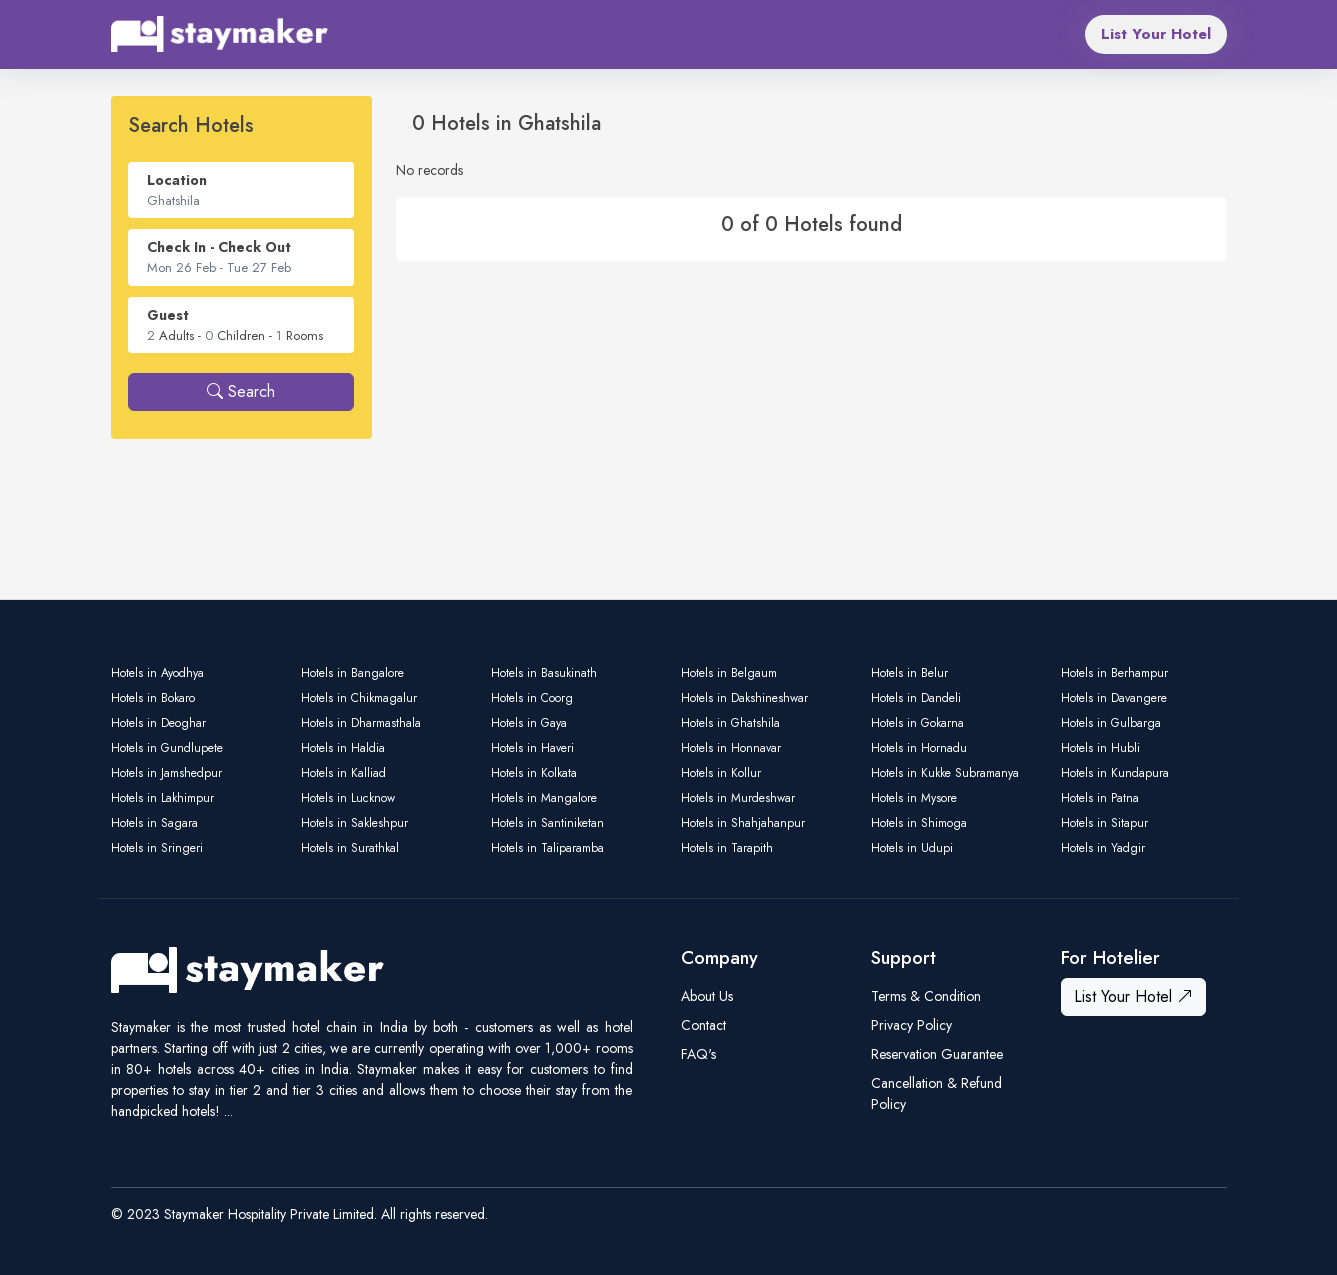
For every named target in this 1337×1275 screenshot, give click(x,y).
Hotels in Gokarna (917, 723)
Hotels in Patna (1100, 798)
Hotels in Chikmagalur (359, 698)
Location (177, 180)
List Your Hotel (1156, 34)
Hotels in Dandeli (916, 698)
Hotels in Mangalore (544, 798)
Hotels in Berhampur (1114, 673)
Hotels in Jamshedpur (166, 773)
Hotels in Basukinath (544, 673)
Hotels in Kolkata (534, 773)
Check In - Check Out (219, 247)
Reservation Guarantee (937, 1054)
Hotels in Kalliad (343, 773)
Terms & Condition (926, 996)
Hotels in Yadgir (1103, 848)
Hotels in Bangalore (352, 673)
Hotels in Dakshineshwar (744, 698)
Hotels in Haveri (532, 748)
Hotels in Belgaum (729, 673)
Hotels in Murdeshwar (738, 798)
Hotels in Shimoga (919, 823)
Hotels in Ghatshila (730, 723)
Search (241, 391)
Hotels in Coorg (532, 698)
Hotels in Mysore (914, 798)
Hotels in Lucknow (348, 798)
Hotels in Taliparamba (547, 848)
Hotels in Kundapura (1115, 773)
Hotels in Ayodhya (157, 673)
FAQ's (698, 1054)
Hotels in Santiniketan (547, 823)
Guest (168, 315)
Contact (703, 1025)
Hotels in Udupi (912, 848)
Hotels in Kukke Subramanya (945, 773)
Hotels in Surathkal (350, 848)
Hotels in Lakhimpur (162, 798)
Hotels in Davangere (1114, 698)
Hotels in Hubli (1100, 748)
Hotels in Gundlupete (167, 748)
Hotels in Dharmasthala (361, 723)
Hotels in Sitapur (1104, 823)
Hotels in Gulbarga (1111, 723)
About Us (707, 996)
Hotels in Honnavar (731, 748)
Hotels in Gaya (529, 723)
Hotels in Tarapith (727, 848)
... (228, 1111)
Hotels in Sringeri (157, 848)
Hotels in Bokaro (153, 698)
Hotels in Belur (909, 673)
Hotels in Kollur (721, 773)
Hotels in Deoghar (158, 723)
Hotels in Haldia (343, 748)
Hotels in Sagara (154, 823)
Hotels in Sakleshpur (354, 823)
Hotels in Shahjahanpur (743, 823)
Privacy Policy (911, 1025)
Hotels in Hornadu (919, 748)
